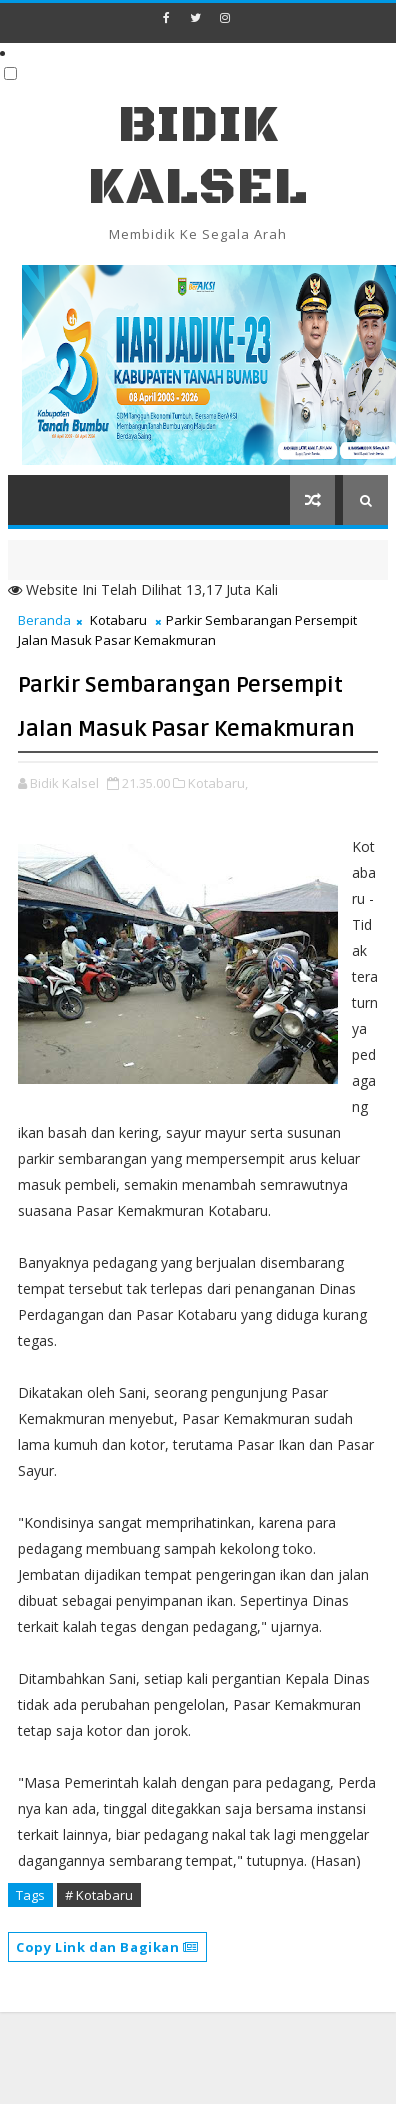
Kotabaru (118, 620)
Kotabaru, (218, 783)
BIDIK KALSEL (198, 156)
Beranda (44, 620)
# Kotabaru (99, 1895)
